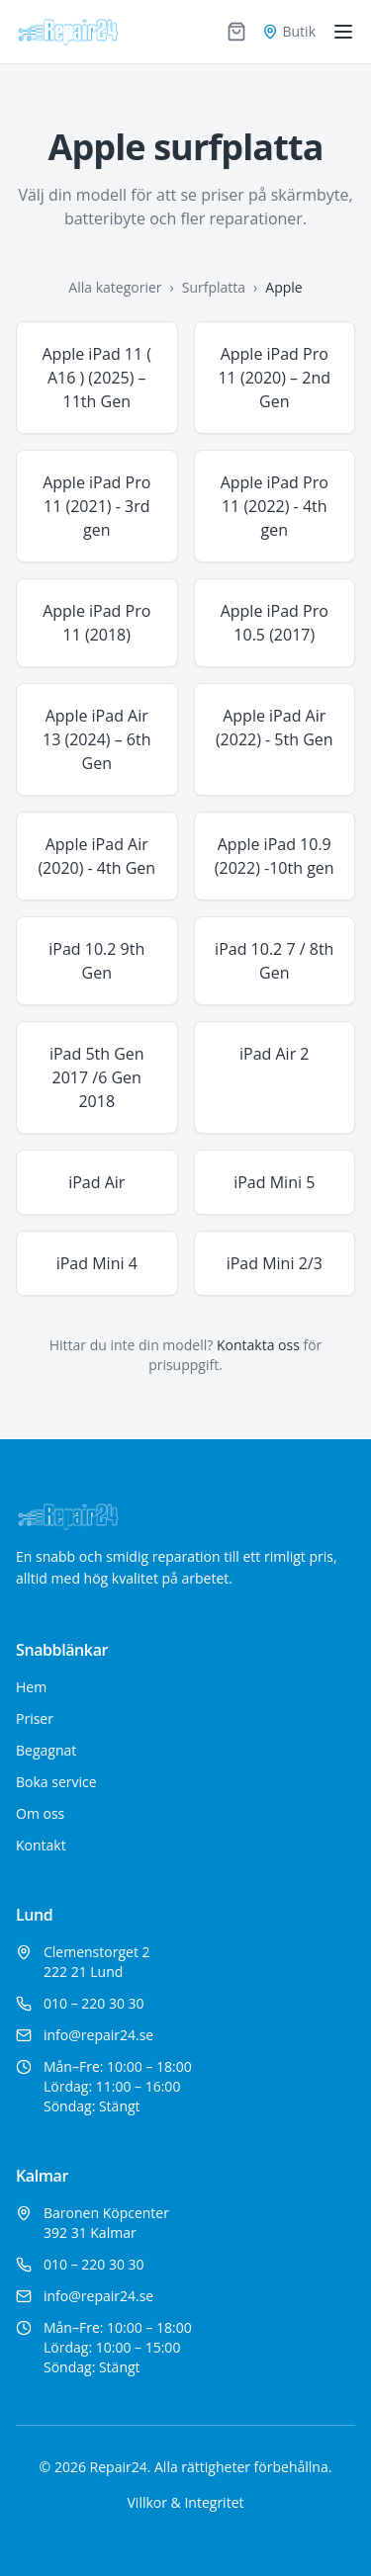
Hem (31, 1686)
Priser (34, 1718)
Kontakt (41, 1845)
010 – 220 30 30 (94, 2003)
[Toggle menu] (343, 31)
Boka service (56, 1781)
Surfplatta (213, 287)
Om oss (40, 1813)
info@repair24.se (98, 2034)
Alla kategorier (114, 287)
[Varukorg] (236, 31)
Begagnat (46, 1750)
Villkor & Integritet (186, 2502)
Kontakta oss (258, 1344)
